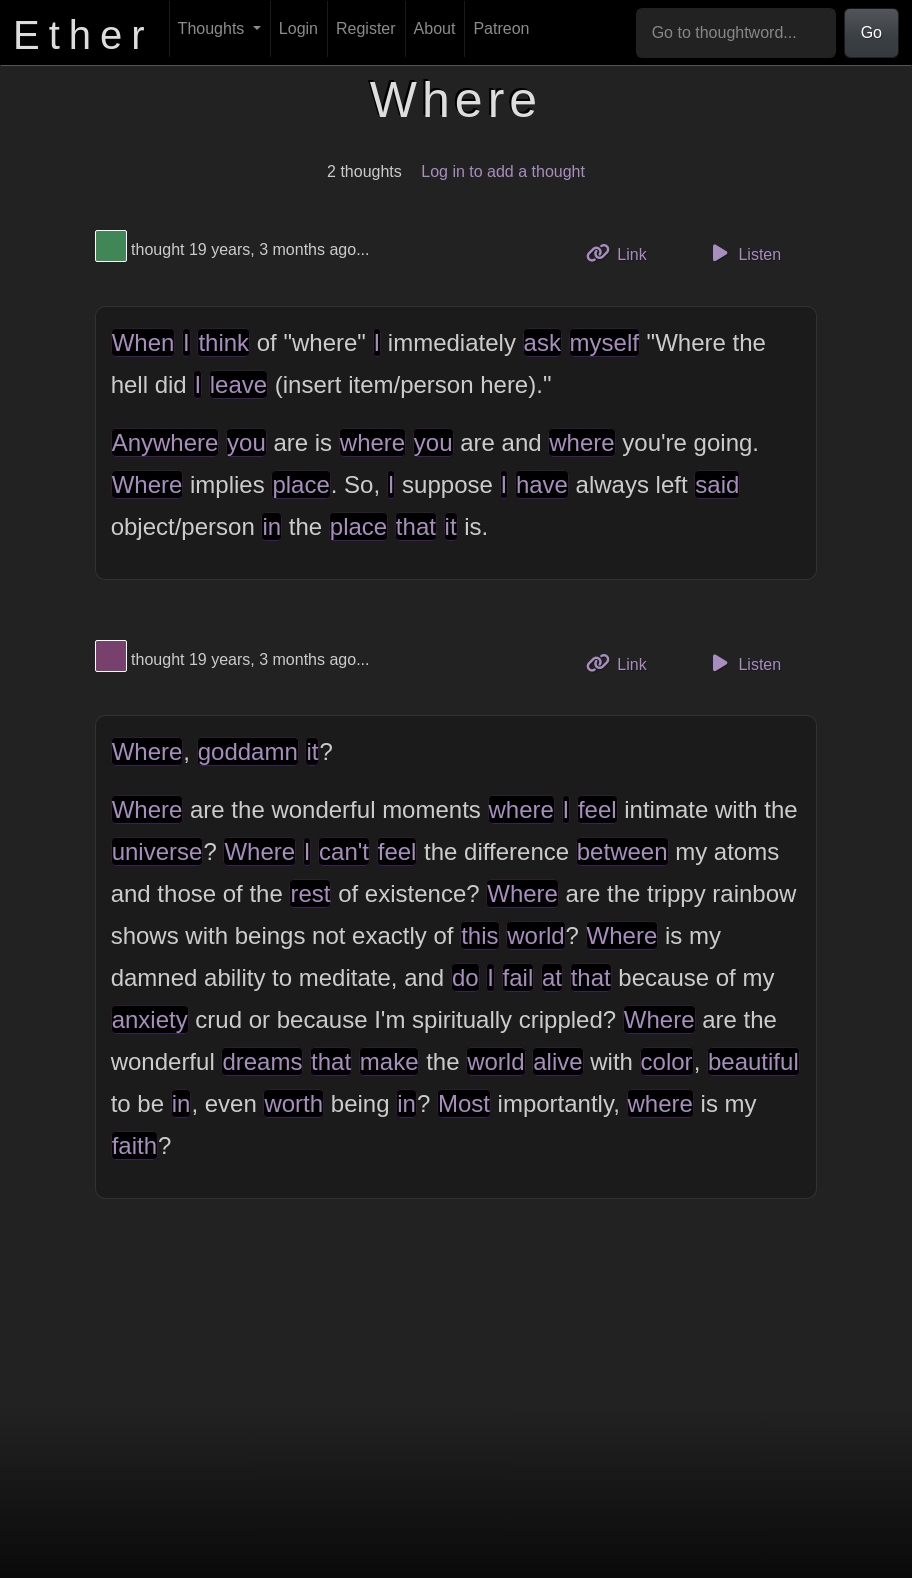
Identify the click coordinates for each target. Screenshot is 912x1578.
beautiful (753, 1061)
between (622, 851)
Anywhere (165, 442)
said (717, 484)
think (223, 342)
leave (238, 384)
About (435, 28)
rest (310, 893)
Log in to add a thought (503, 171)
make (389, 1061)
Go (871, 32)
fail (518, 977)
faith (134, 1145)
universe (157, 851)
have (542, 484)
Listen (743, 253)
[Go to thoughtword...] (736, 33)
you (246, 442)
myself (604, 342)
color (667, 1061)
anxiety (150, 1019)
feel (597, 809)
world (535, 935)
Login (298, 28)
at (552, 977)
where (372, 442)
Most (464, 1103)
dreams (262, 1061)
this (479, 935)
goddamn (248, 751)
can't (344, 851)
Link (624, 252)
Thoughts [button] (213, 28)
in (271, 526)
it (451, 526)
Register (366, 28)
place (300, 484)
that (416, 526)
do (465, 977)
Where (147, 484)
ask (542, 342)
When (143, 342)
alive (557, 1061)
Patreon (501, 28)
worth (293, 1103)
